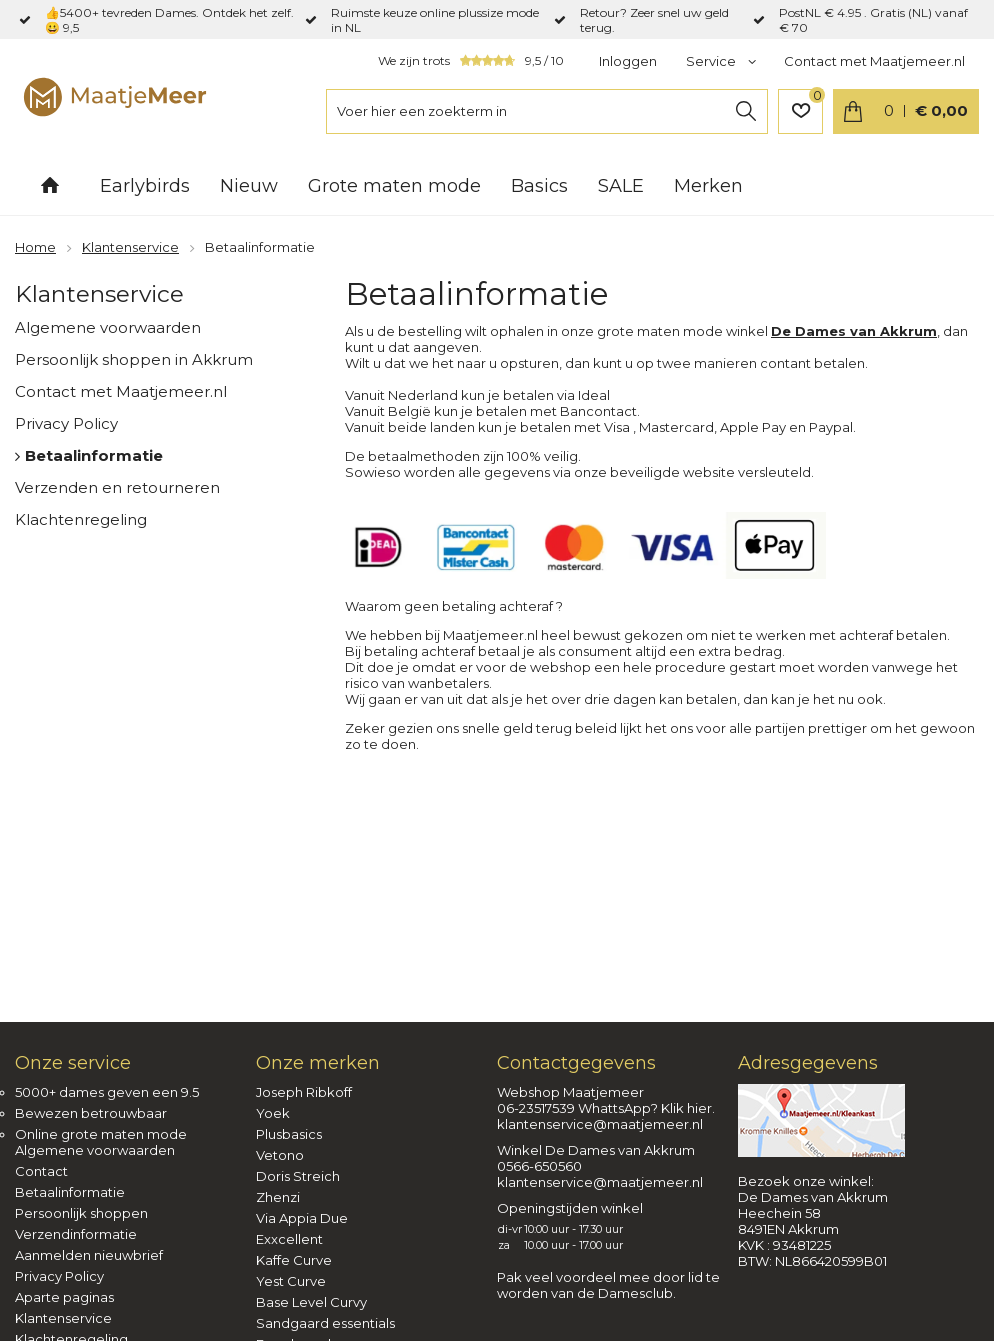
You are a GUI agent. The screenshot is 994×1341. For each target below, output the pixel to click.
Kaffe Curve (294, 1260)
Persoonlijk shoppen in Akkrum (134, 359)
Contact (41, 1171)
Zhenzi (278, 1197)
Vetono (280, 1155)
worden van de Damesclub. (586, 1293)
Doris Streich (298, 1176)
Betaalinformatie (94, 455)
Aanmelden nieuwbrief (89, 1255)
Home (50, 185)
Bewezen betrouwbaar (91, 1113)
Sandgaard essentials (325, 1323)
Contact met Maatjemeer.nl (874, 61)
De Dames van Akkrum (854, 331)
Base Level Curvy (311, 1302)
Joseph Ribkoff (304, 1092)
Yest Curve (291, 1281)
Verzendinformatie (76, 1234)
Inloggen (628, 61)
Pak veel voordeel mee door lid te (608, 1277)
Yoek (273, 1113)
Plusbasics (289, 1134)
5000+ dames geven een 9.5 (107, 1092)
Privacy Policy (66, 423)
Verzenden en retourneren (117, 487)
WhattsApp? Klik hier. (646, 1108)
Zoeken (745, 111)
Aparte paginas (64, 1297)
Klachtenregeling (81, 519)
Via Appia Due (302, 1218)
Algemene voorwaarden (108, 327)
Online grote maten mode (101, 1134)
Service (712, 61)
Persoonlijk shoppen (81, 1213)
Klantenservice (99, 294)
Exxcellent (289, 1239)
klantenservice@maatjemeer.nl (600, 1124)
